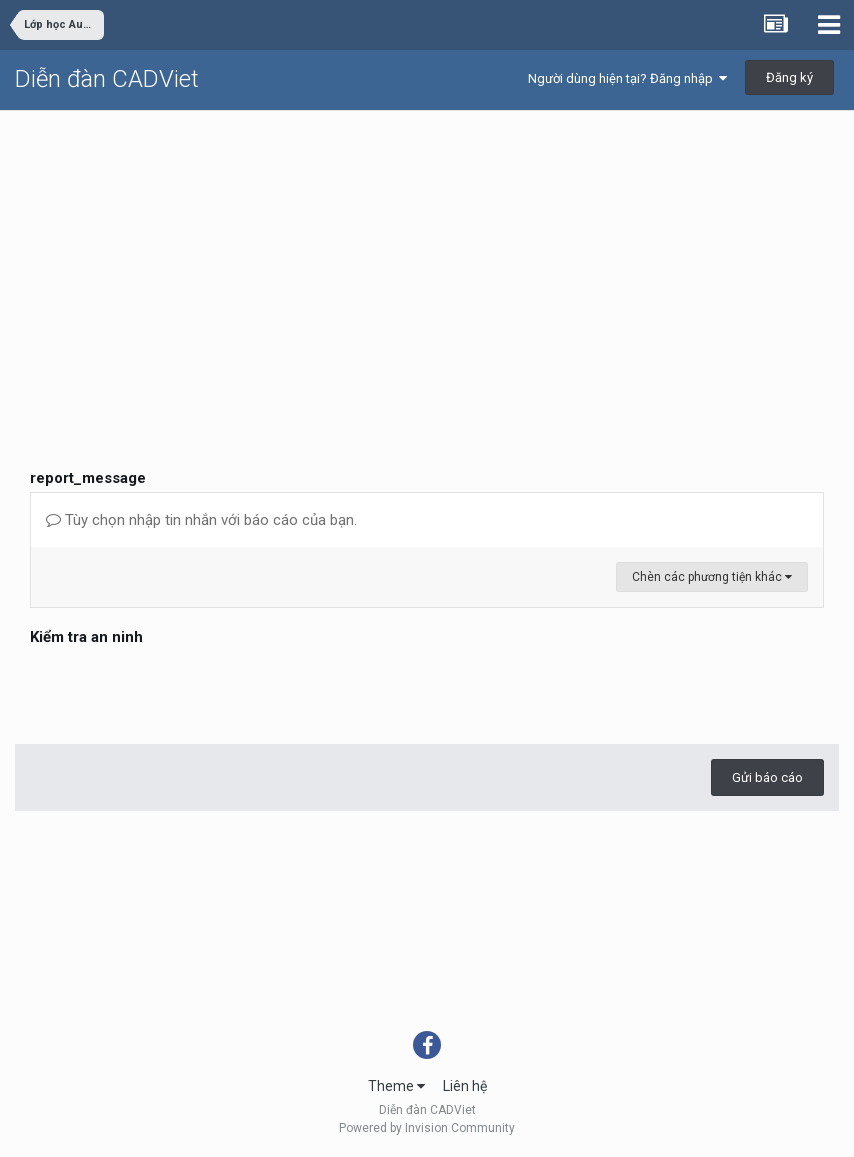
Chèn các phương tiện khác (712, 577)
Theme (396, 1086)
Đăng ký (789, 77)
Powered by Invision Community (427, 1128)
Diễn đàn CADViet (107, 79)
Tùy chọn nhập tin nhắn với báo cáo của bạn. (201, 520)
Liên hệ (465, 1086)
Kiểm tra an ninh (86, 637)
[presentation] (182, 690)
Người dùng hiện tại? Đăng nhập (627, 78)
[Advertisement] (427, 261)
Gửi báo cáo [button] (767, 777)
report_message (88, 478)
